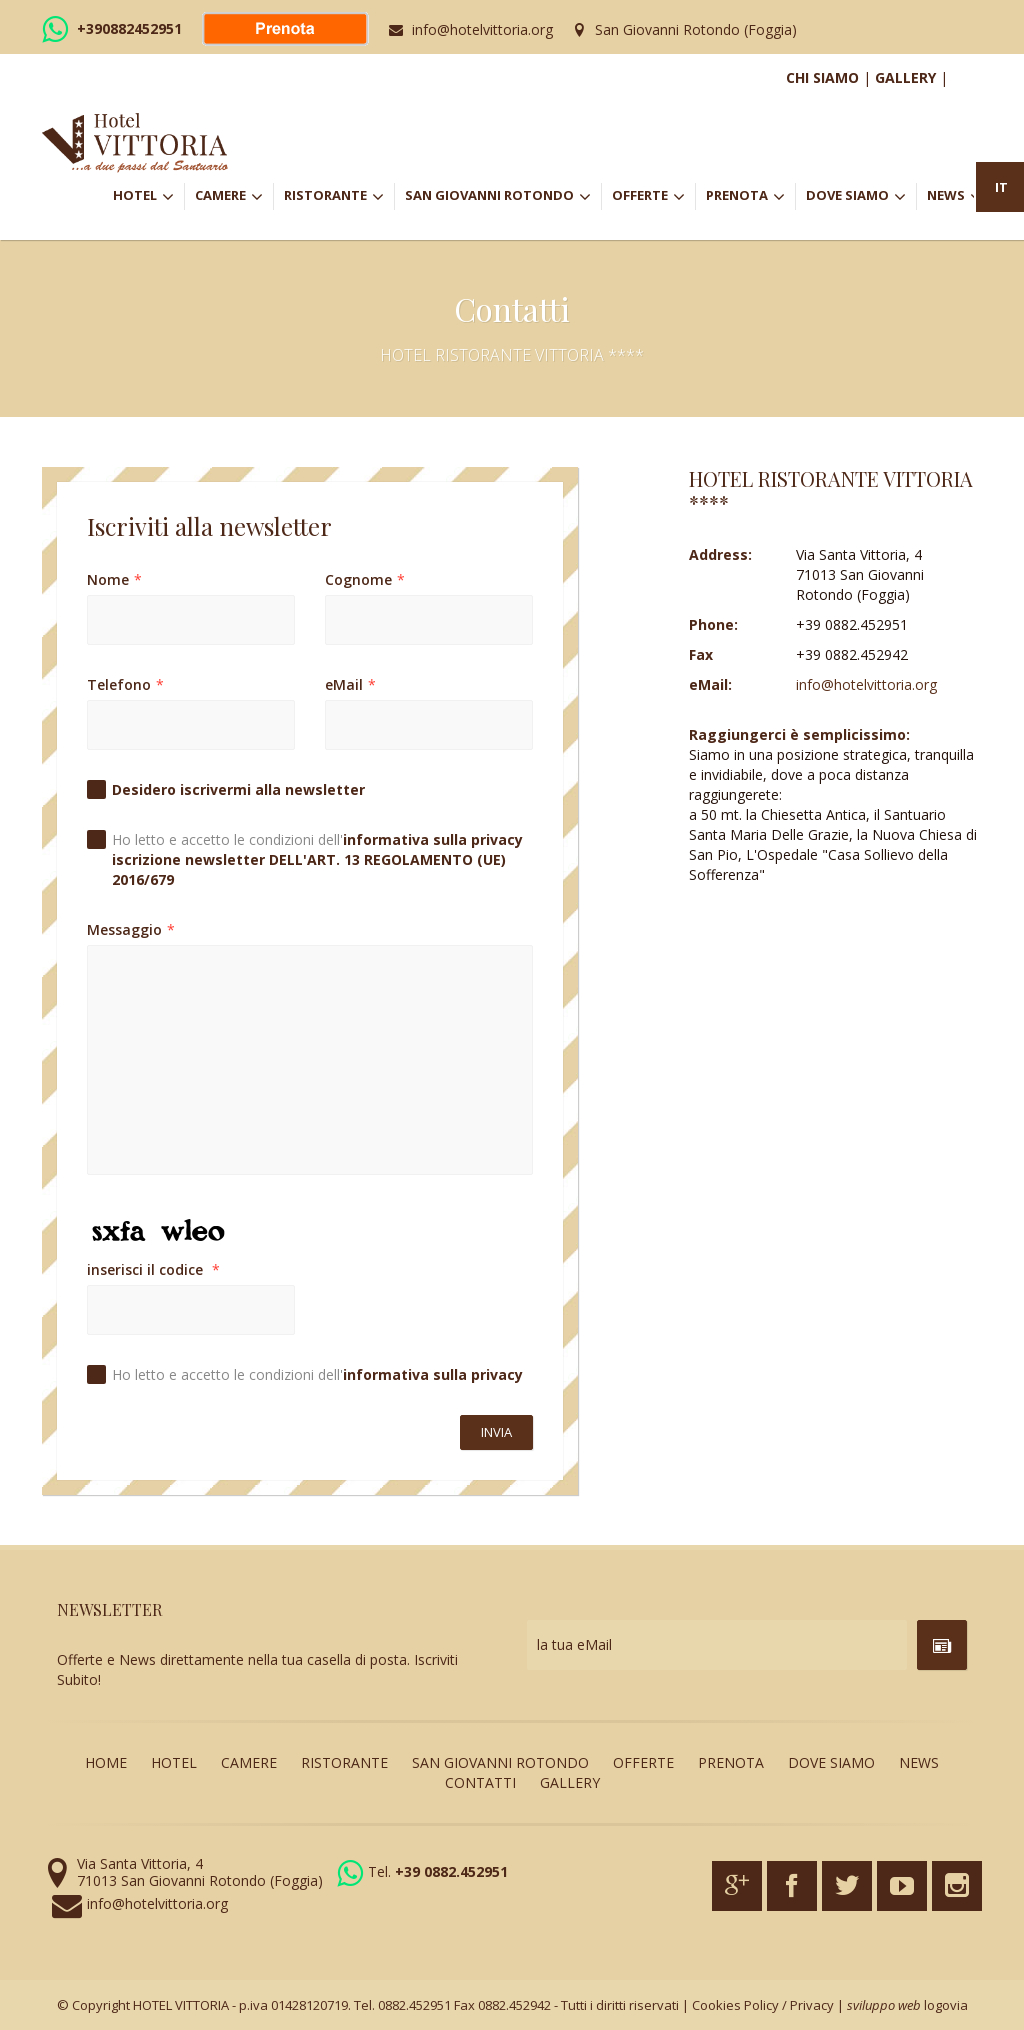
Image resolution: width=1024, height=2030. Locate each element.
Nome (114, 579)
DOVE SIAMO (856, 197)
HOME (106, 1762)
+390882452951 (129, 28)
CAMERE (234, 197)
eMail (350, 684)
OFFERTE (653, 197)
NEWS (954, 197)
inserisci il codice (153, 1269)
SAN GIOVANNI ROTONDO (503, 197)
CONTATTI (480, 1782)
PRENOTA (750, 197)
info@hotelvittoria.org (482, 29)
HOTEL (148, 197)
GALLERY (905, 77)
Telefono (125, 684)
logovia (946, 2005)
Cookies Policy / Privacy (763, 2005)
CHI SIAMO (822, 77)
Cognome (365, 579)
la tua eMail (574, 1644)
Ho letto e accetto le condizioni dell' (317, 859)
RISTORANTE (339, 197)
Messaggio (131, 929)
